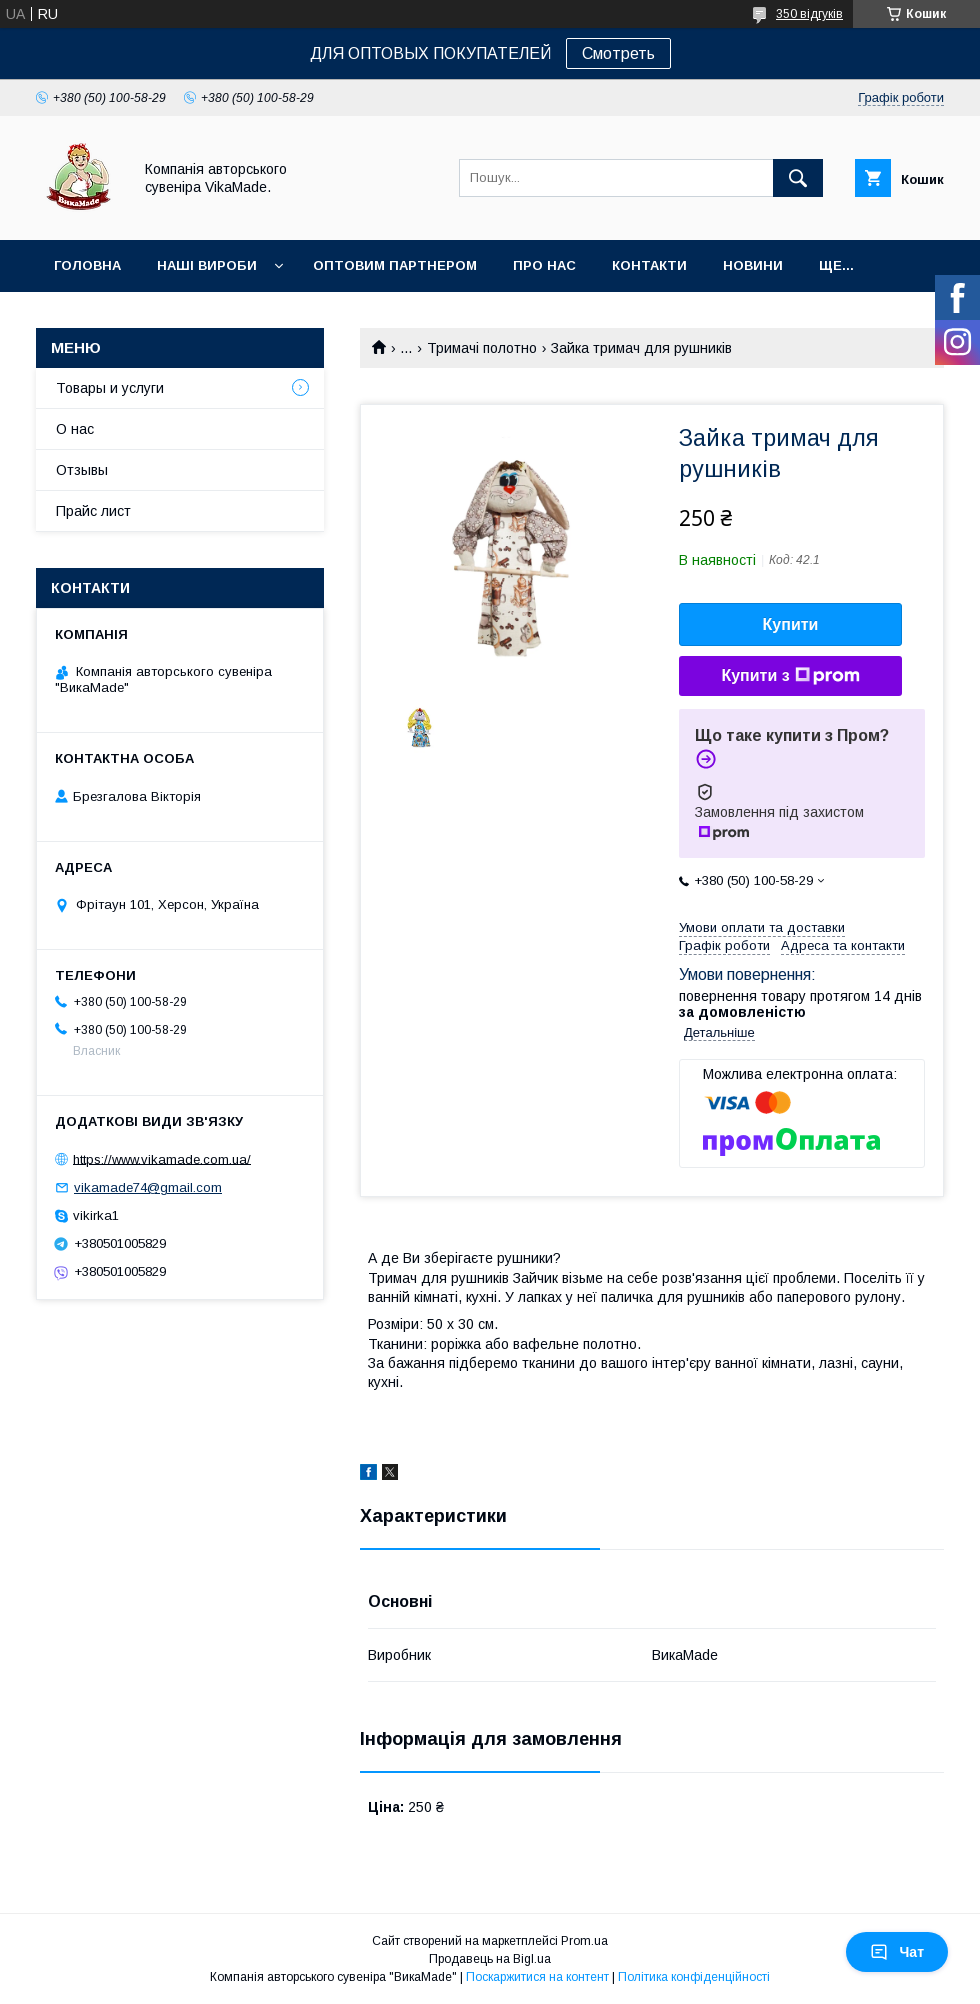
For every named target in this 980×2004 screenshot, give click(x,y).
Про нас (544, 265)
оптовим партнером (395, 265)
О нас (75, 429)
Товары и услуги (110, 388)
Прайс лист (93, 511)
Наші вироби (207, 265)
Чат (897, 1952)
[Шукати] (798, 178)
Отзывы (82, 470)
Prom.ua (584, 1941)
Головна (87, 265)
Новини (753, 265)
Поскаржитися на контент (537, 1977)
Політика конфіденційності (694, 1977)
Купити (791, 624)
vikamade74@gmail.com (148, 1187)
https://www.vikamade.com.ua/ (162, 1158)
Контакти (649, 265)
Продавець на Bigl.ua (490, 1959)
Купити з (790, 676)
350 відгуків (809, 14)
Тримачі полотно (482, 348)
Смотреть (618, 53)
